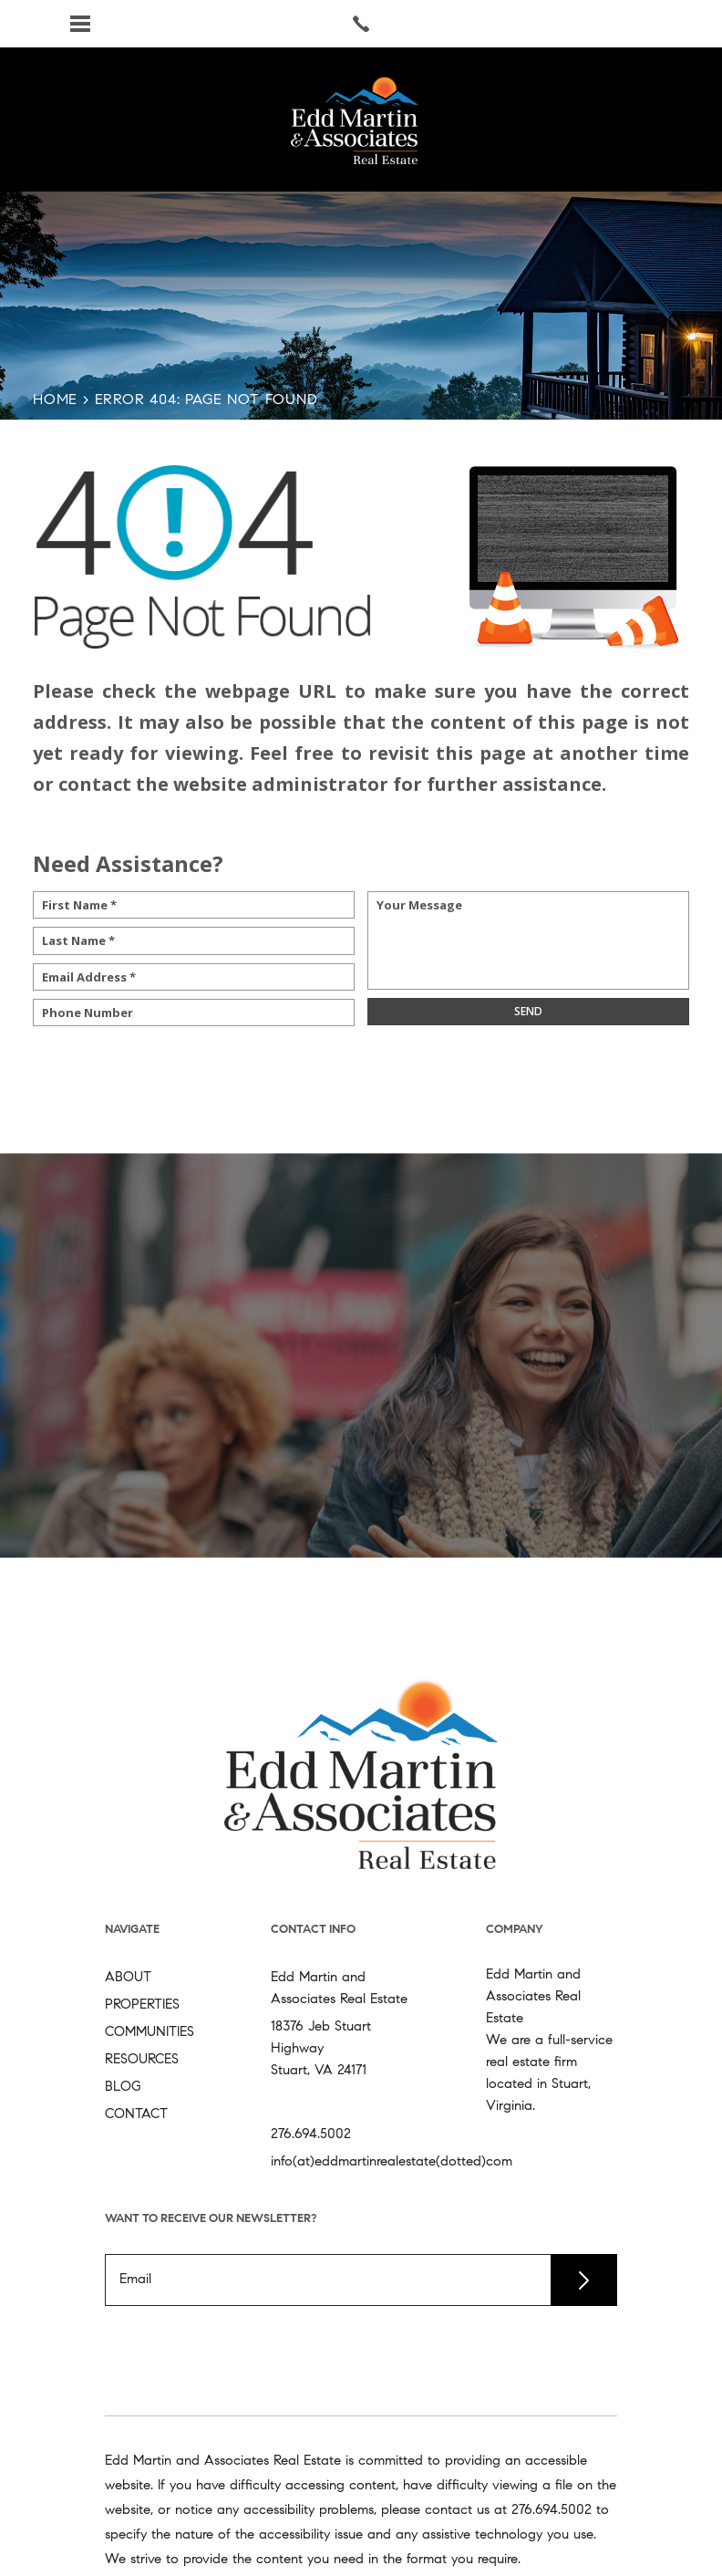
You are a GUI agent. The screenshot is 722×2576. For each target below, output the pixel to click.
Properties (142, 2005)
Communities (149, 2033)
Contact (136, 2115)
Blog (123, 2087)
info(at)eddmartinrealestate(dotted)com (391, 2162)
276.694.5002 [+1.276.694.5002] (311, 2135)
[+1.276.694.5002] (551, 2511)
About (128, 1978)
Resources (142, 2060)
